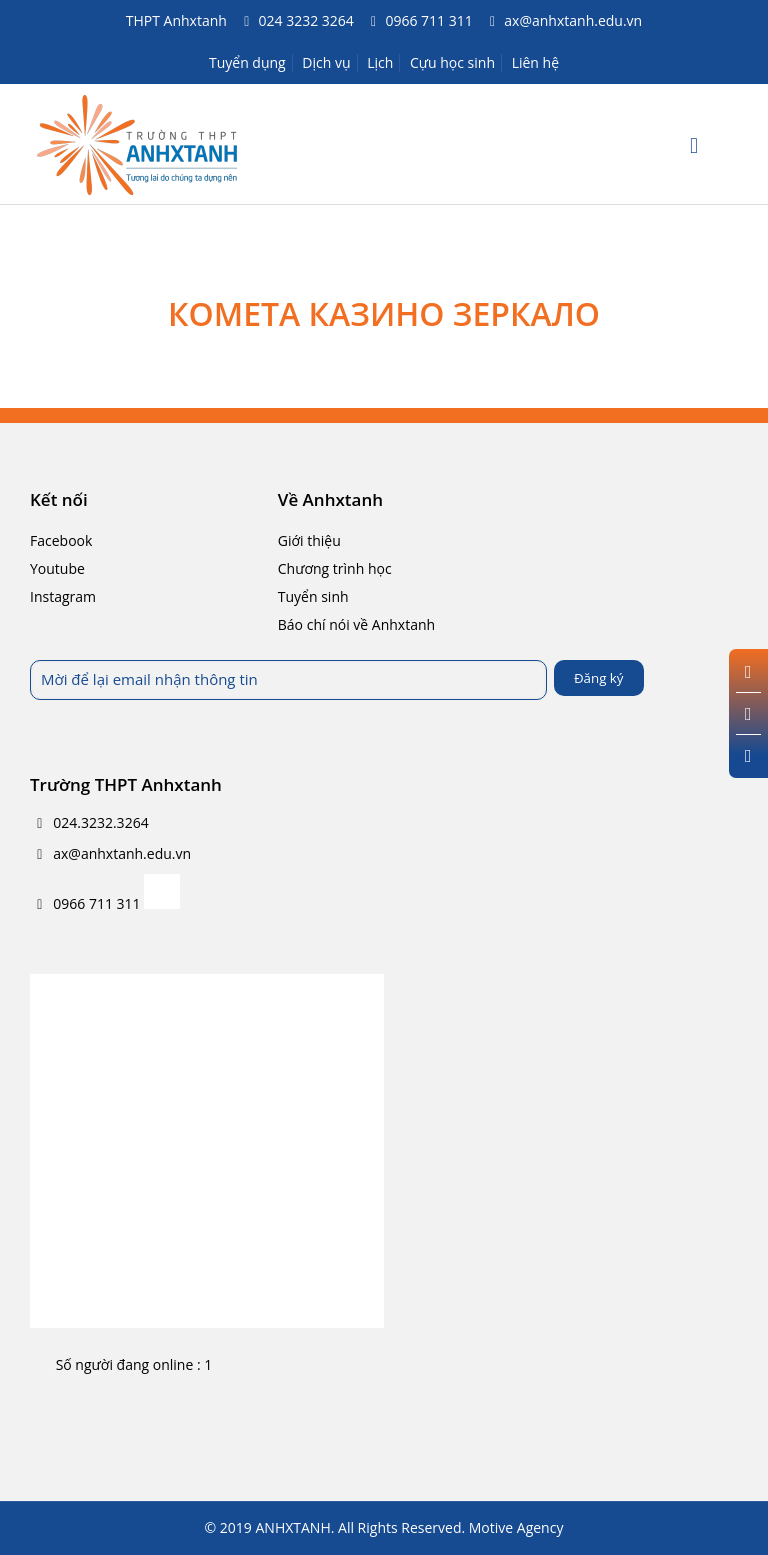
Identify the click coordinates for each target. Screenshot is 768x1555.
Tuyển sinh (313, 596)
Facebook (61, 540)
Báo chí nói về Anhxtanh (356, 624)
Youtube (57, 568)
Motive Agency (516, 1527)
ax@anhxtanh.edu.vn (573, 20)
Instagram (63, 596)
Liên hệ (535, 62)
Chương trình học (335, 568)
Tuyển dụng (247, 62)
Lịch (380, 62)
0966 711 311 (428, 20)
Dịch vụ (326, 62)
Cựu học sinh (452, 62)
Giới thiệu (309, 540)
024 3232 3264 (306, 20)
